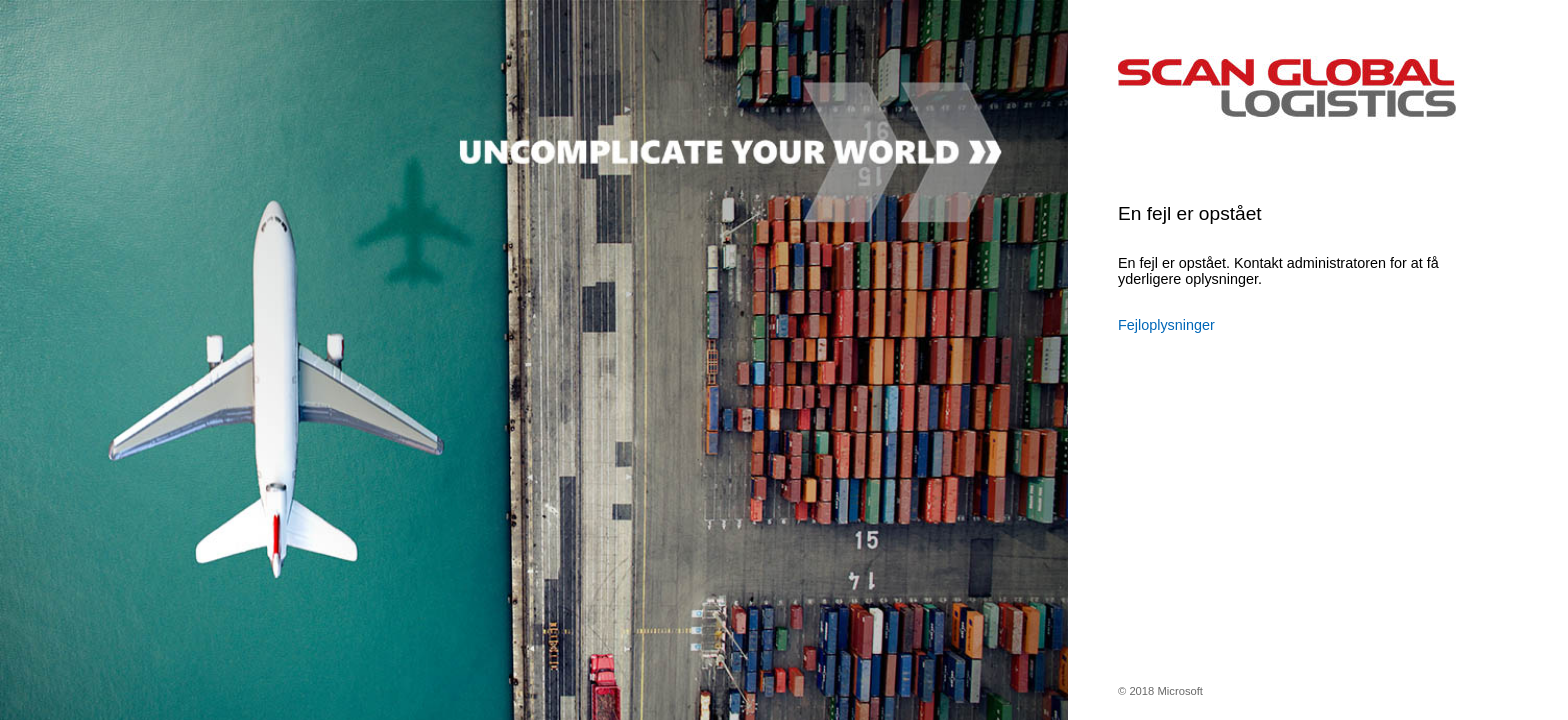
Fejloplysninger (1166, 325)
